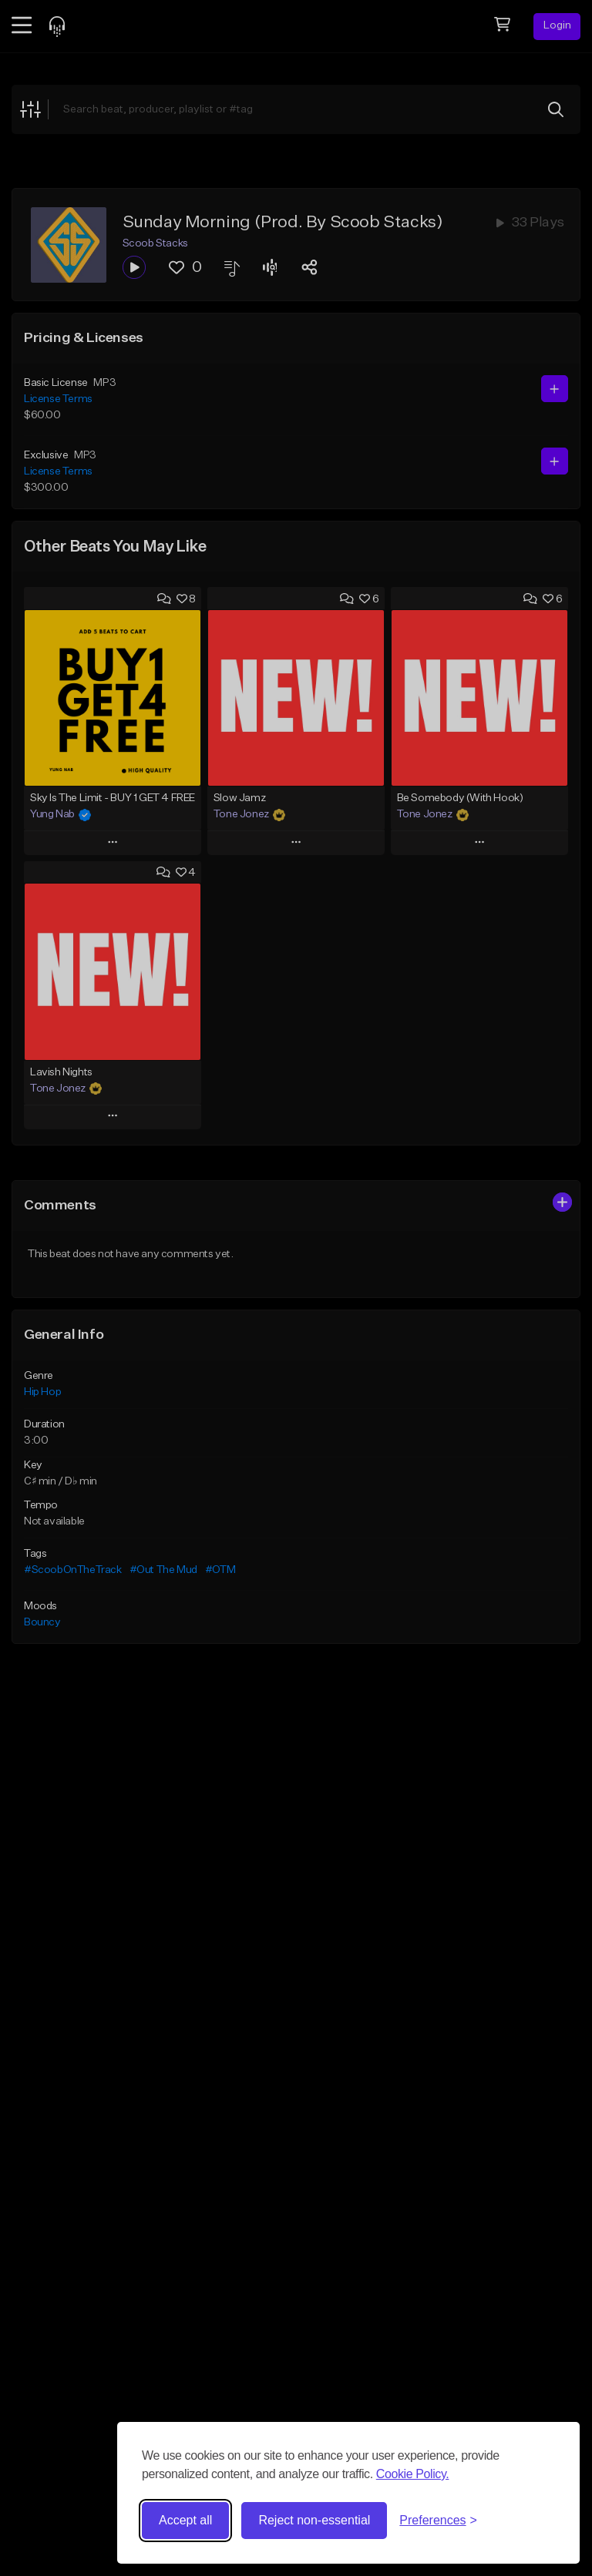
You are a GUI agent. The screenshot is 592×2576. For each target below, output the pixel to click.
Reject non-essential (314, 2520)
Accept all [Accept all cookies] (185, 2520)
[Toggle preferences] (438, 2520)
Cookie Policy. (412, 2473)
